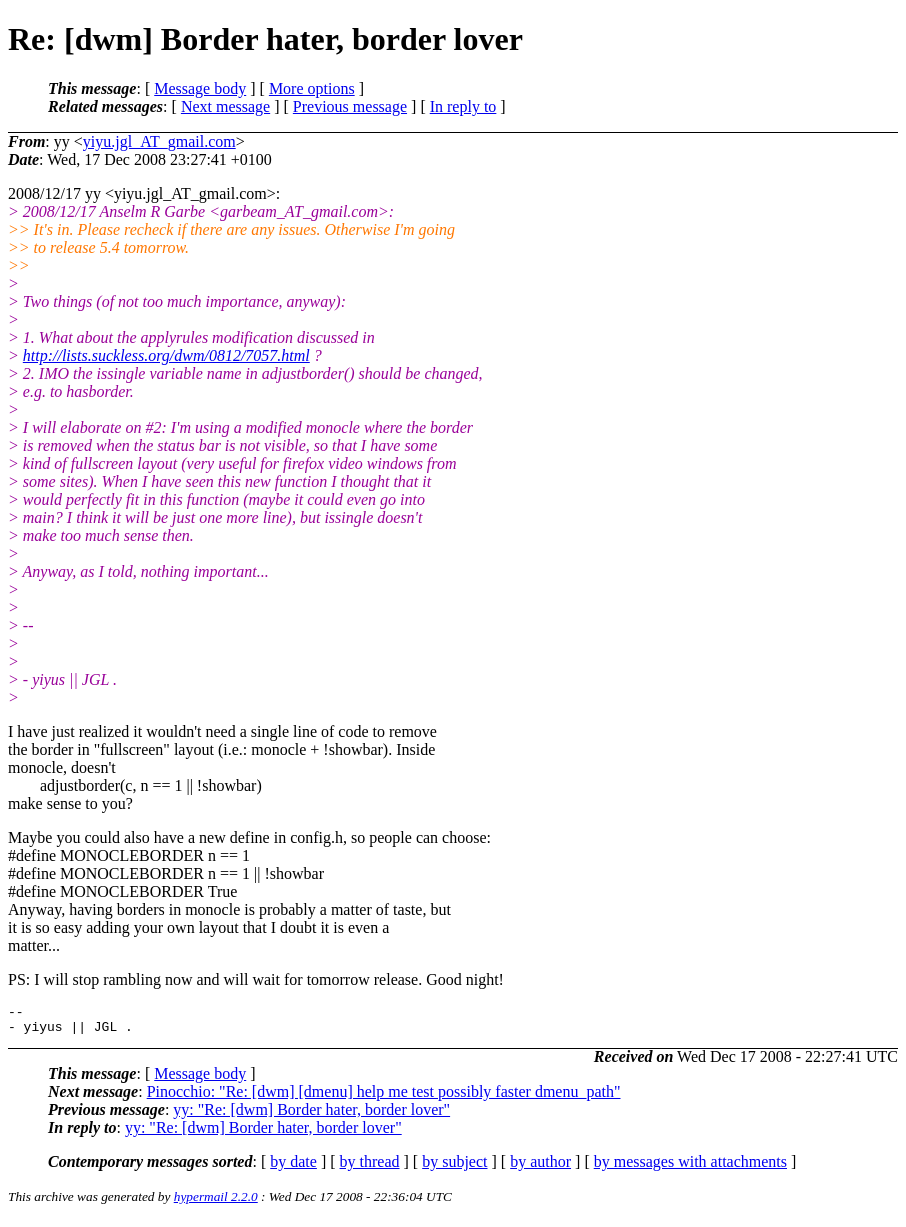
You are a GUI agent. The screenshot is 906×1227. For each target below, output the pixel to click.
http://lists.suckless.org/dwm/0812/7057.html (166, 355)
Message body (200, 88)
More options (312, 88)
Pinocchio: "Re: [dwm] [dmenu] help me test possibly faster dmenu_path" (384, 1097)
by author (540, 1167)
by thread (370, 1167)
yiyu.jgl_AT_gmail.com (159, 141)
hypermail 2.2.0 (216, 1202)
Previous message (350, 106)
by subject (454, 1167)
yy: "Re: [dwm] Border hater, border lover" (311, 1115)
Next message (225, 106)
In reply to (463, 106)
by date (293, 1167)
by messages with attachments (690, 1167)
